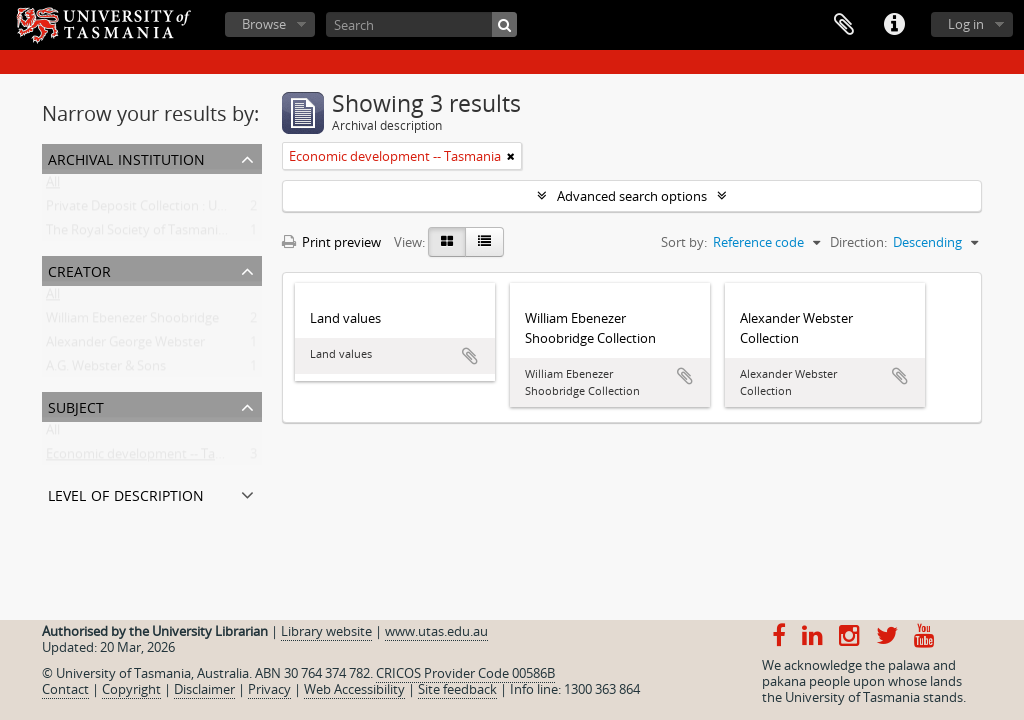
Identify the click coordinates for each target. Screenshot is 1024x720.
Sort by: (684, 242)
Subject (76, 405)
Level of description (126, 493)
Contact (65, 689)
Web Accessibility (354, 689)
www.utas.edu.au (436, 631)
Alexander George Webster (125, 346)
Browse (264, 24)
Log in (966, 24)
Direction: (858, 242)
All (53, 186)
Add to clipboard (470, 356)
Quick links (894, 25)
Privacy (269, 689)
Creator (79, 269)
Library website (326, 631)
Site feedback (457, 689)
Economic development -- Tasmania (152, 458)
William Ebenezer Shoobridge (132, 322)
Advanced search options (632, 196)
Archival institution (126, 157)
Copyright (131, 689)
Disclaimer (204, 689)
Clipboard (844, 25)
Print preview (331, 242)
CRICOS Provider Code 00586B (465, 673)
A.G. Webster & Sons (106, 370)
